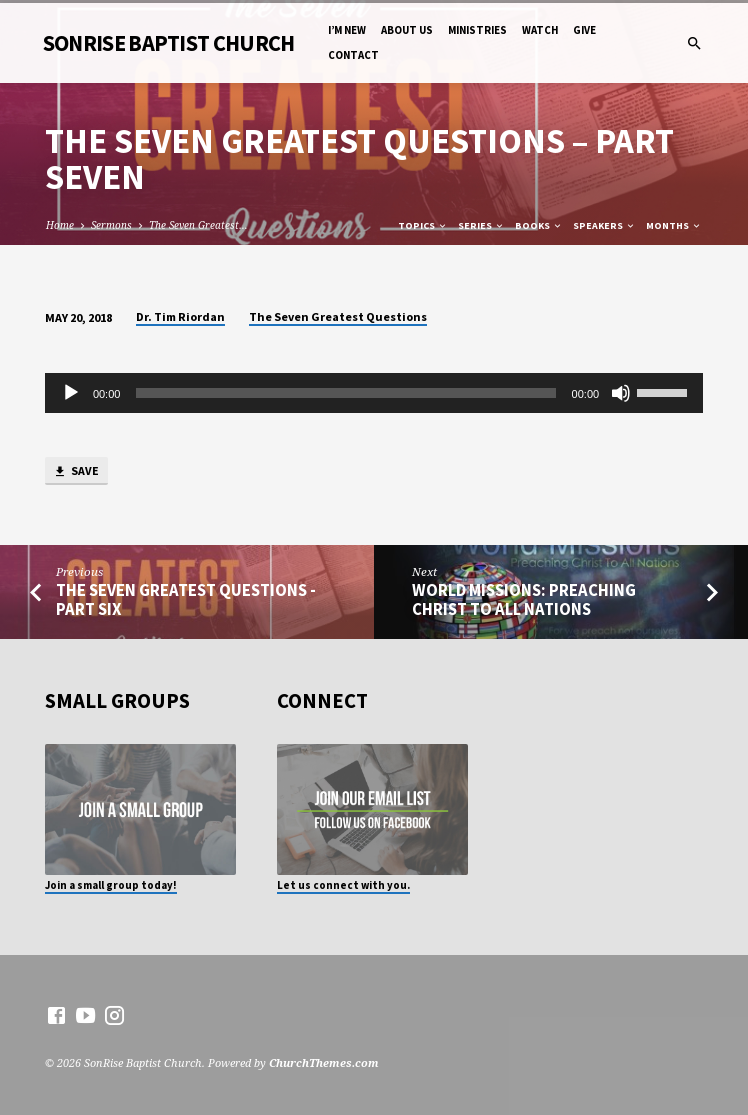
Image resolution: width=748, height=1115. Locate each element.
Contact (353, 55)
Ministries (477, 30)
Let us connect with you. (343, 885)
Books (539, 225)
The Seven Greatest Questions (338, 316)
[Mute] (621, 393)
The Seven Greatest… (198, 225)
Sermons (111, 225)
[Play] (71, 393)
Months (674, 225)
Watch (540, 30)
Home (60, 225)
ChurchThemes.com (324, 1062)
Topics (423, 225)
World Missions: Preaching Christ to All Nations (524, 600)
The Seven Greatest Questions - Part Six (186, 600)
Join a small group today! (111, 885)
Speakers (604, 225)
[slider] (345, 393)
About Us (407, 30)
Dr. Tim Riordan (180, 316)
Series (481, 225)
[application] (374, 393)
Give (584, 30)
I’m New (347, 30)
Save (76, 471)
